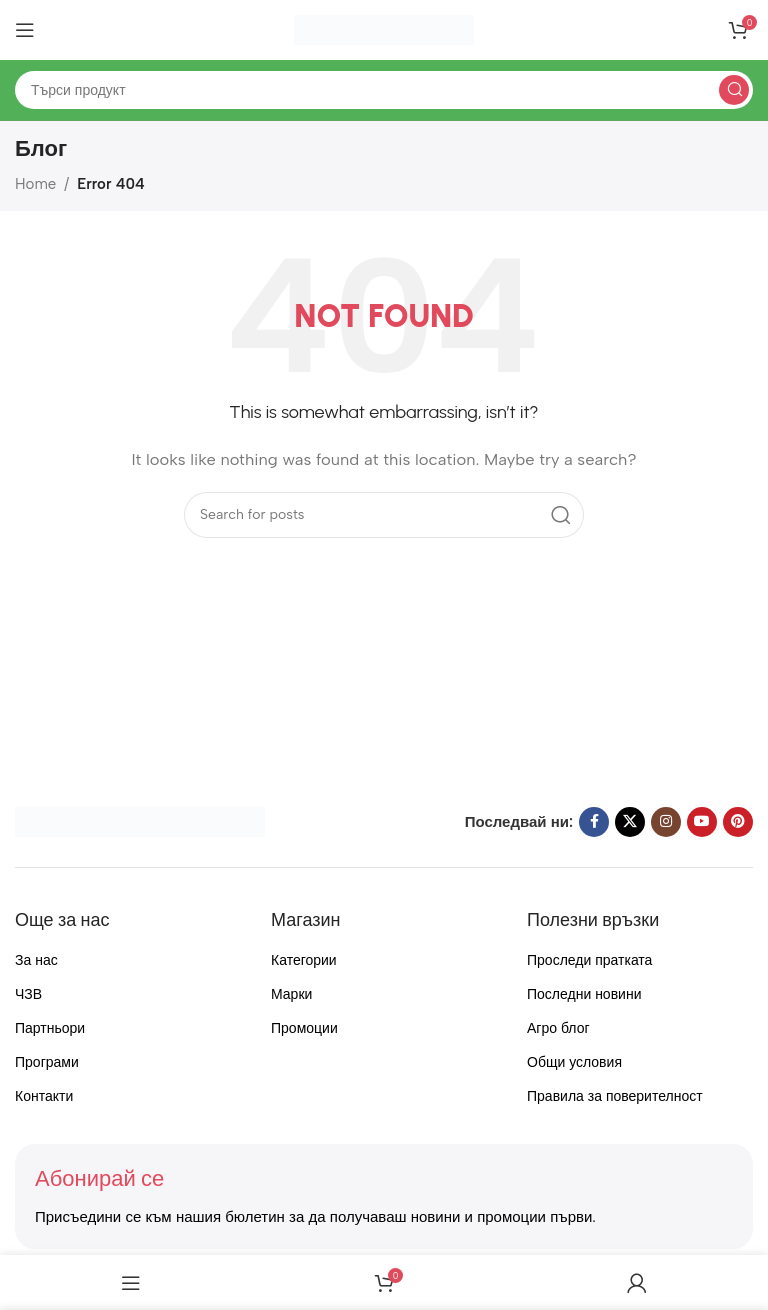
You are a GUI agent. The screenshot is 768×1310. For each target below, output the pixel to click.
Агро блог (558, 1028)
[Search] (384, 90)
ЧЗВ (28, 994)
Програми (47, 1062)
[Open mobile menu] (25, 30)
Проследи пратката (589, 960)
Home (35, 184)
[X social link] (630, 822)
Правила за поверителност (615, 1096)
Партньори (50, 1028)
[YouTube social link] (702, 822)
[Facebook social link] (594, 822)
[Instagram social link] (666, 822)
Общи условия (574, 1062)
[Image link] (140, 820)
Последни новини (584, 994)
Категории (304, 960)
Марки (291, 994)
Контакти (44, 1096)
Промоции (304, 1028)
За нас (36, 960)
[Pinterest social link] (738, 822)
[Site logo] (384, 29)
